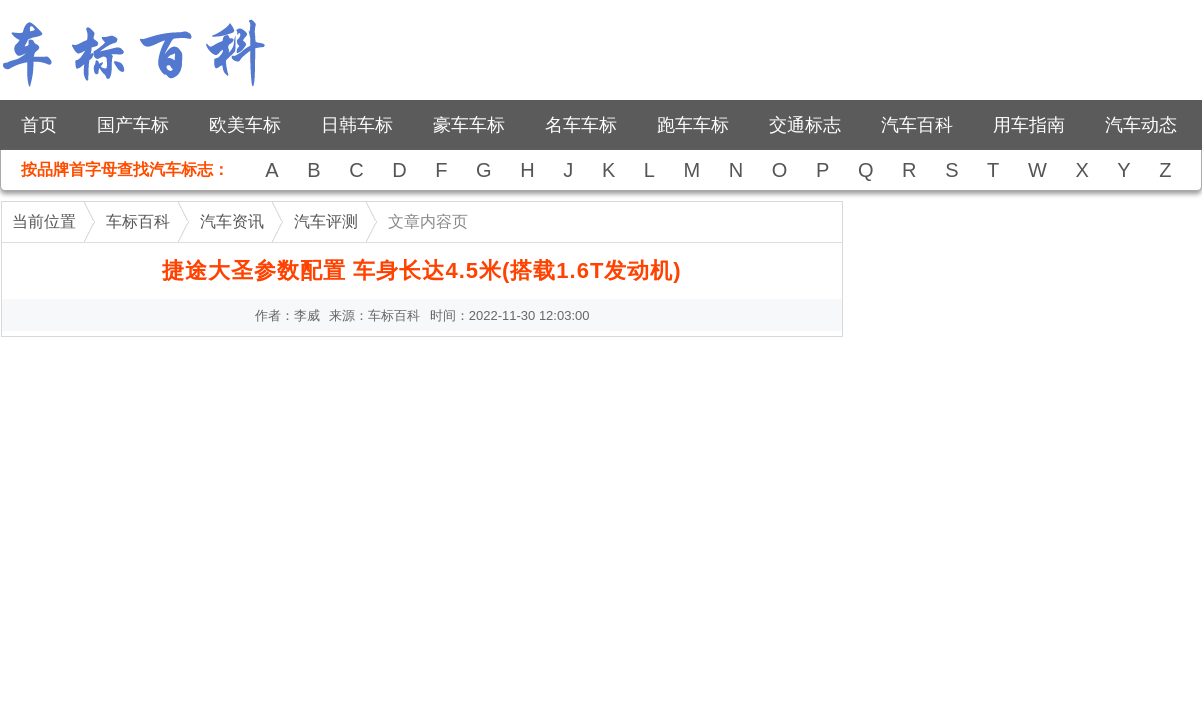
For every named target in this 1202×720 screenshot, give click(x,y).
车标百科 (138, 221)
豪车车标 (469, 125)
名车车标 (581, 125)
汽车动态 (1141, 125)
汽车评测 (326, 221)
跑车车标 (693, 125)
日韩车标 (357, 125)
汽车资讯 (232, 221)
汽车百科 (917, 125)
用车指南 (1029, 125)
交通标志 (805, 125)
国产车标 (133, 125)
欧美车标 (245, 125)
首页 (39, 125)
